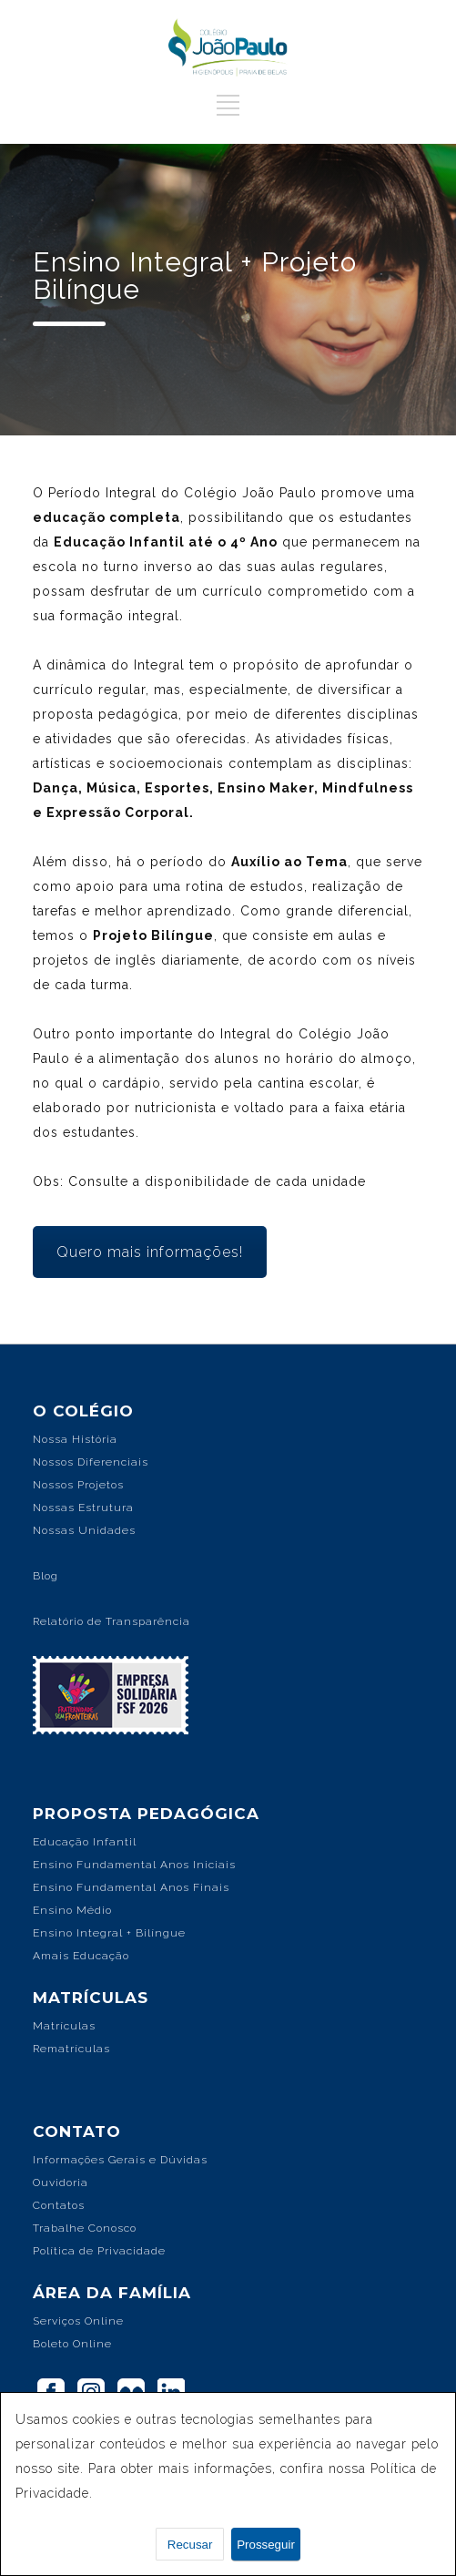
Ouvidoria (60, 2182)
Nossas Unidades (84, 1530)
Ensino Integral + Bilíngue (109, 1933)
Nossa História (75, 1439)
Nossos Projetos (78, 1484)
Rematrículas (71, 2048)
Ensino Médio (72, 1910)
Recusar (190, 2544)
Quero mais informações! (149, 1252)
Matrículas (64, 2025)
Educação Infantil (85, 1841)
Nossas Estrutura (83, 1507)
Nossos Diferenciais (90, 1462)
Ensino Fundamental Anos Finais (131, 1887)
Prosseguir (266, 2544)
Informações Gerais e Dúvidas (120, 2159)
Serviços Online (78, 2321)
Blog (45, 1575)
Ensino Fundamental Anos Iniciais (134, 1864)
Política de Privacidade (99, 2250)
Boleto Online (72, 2343)
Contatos (59, 2205)
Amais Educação (81, 1955)
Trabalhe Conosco (85, 2228)
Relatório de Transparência (111, 1621)
